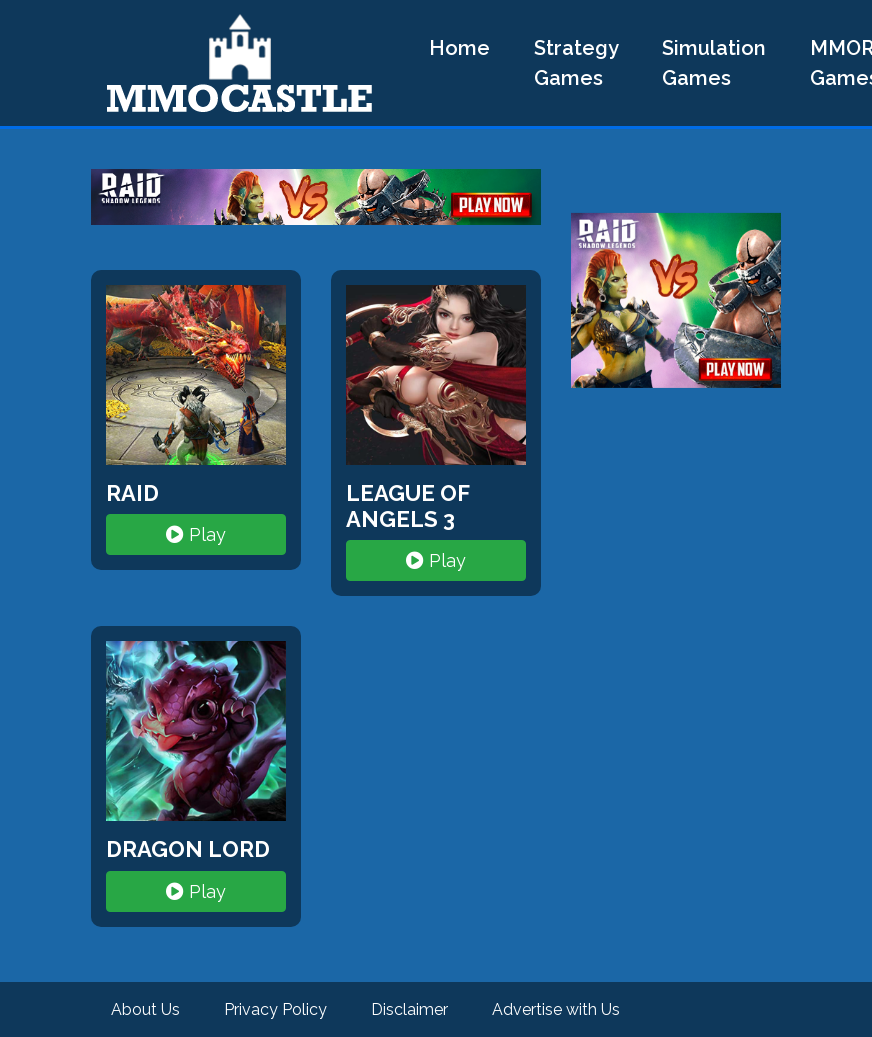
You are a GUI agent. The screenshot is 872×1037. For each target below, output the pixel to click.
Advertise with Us (556, 1009)
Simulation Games (714, 63)
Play (196, 534)
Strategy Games (576, 63)
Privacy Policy (275, 1009)
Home (459, 48)
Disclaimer (409, 1009)
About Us (145, 1009)
